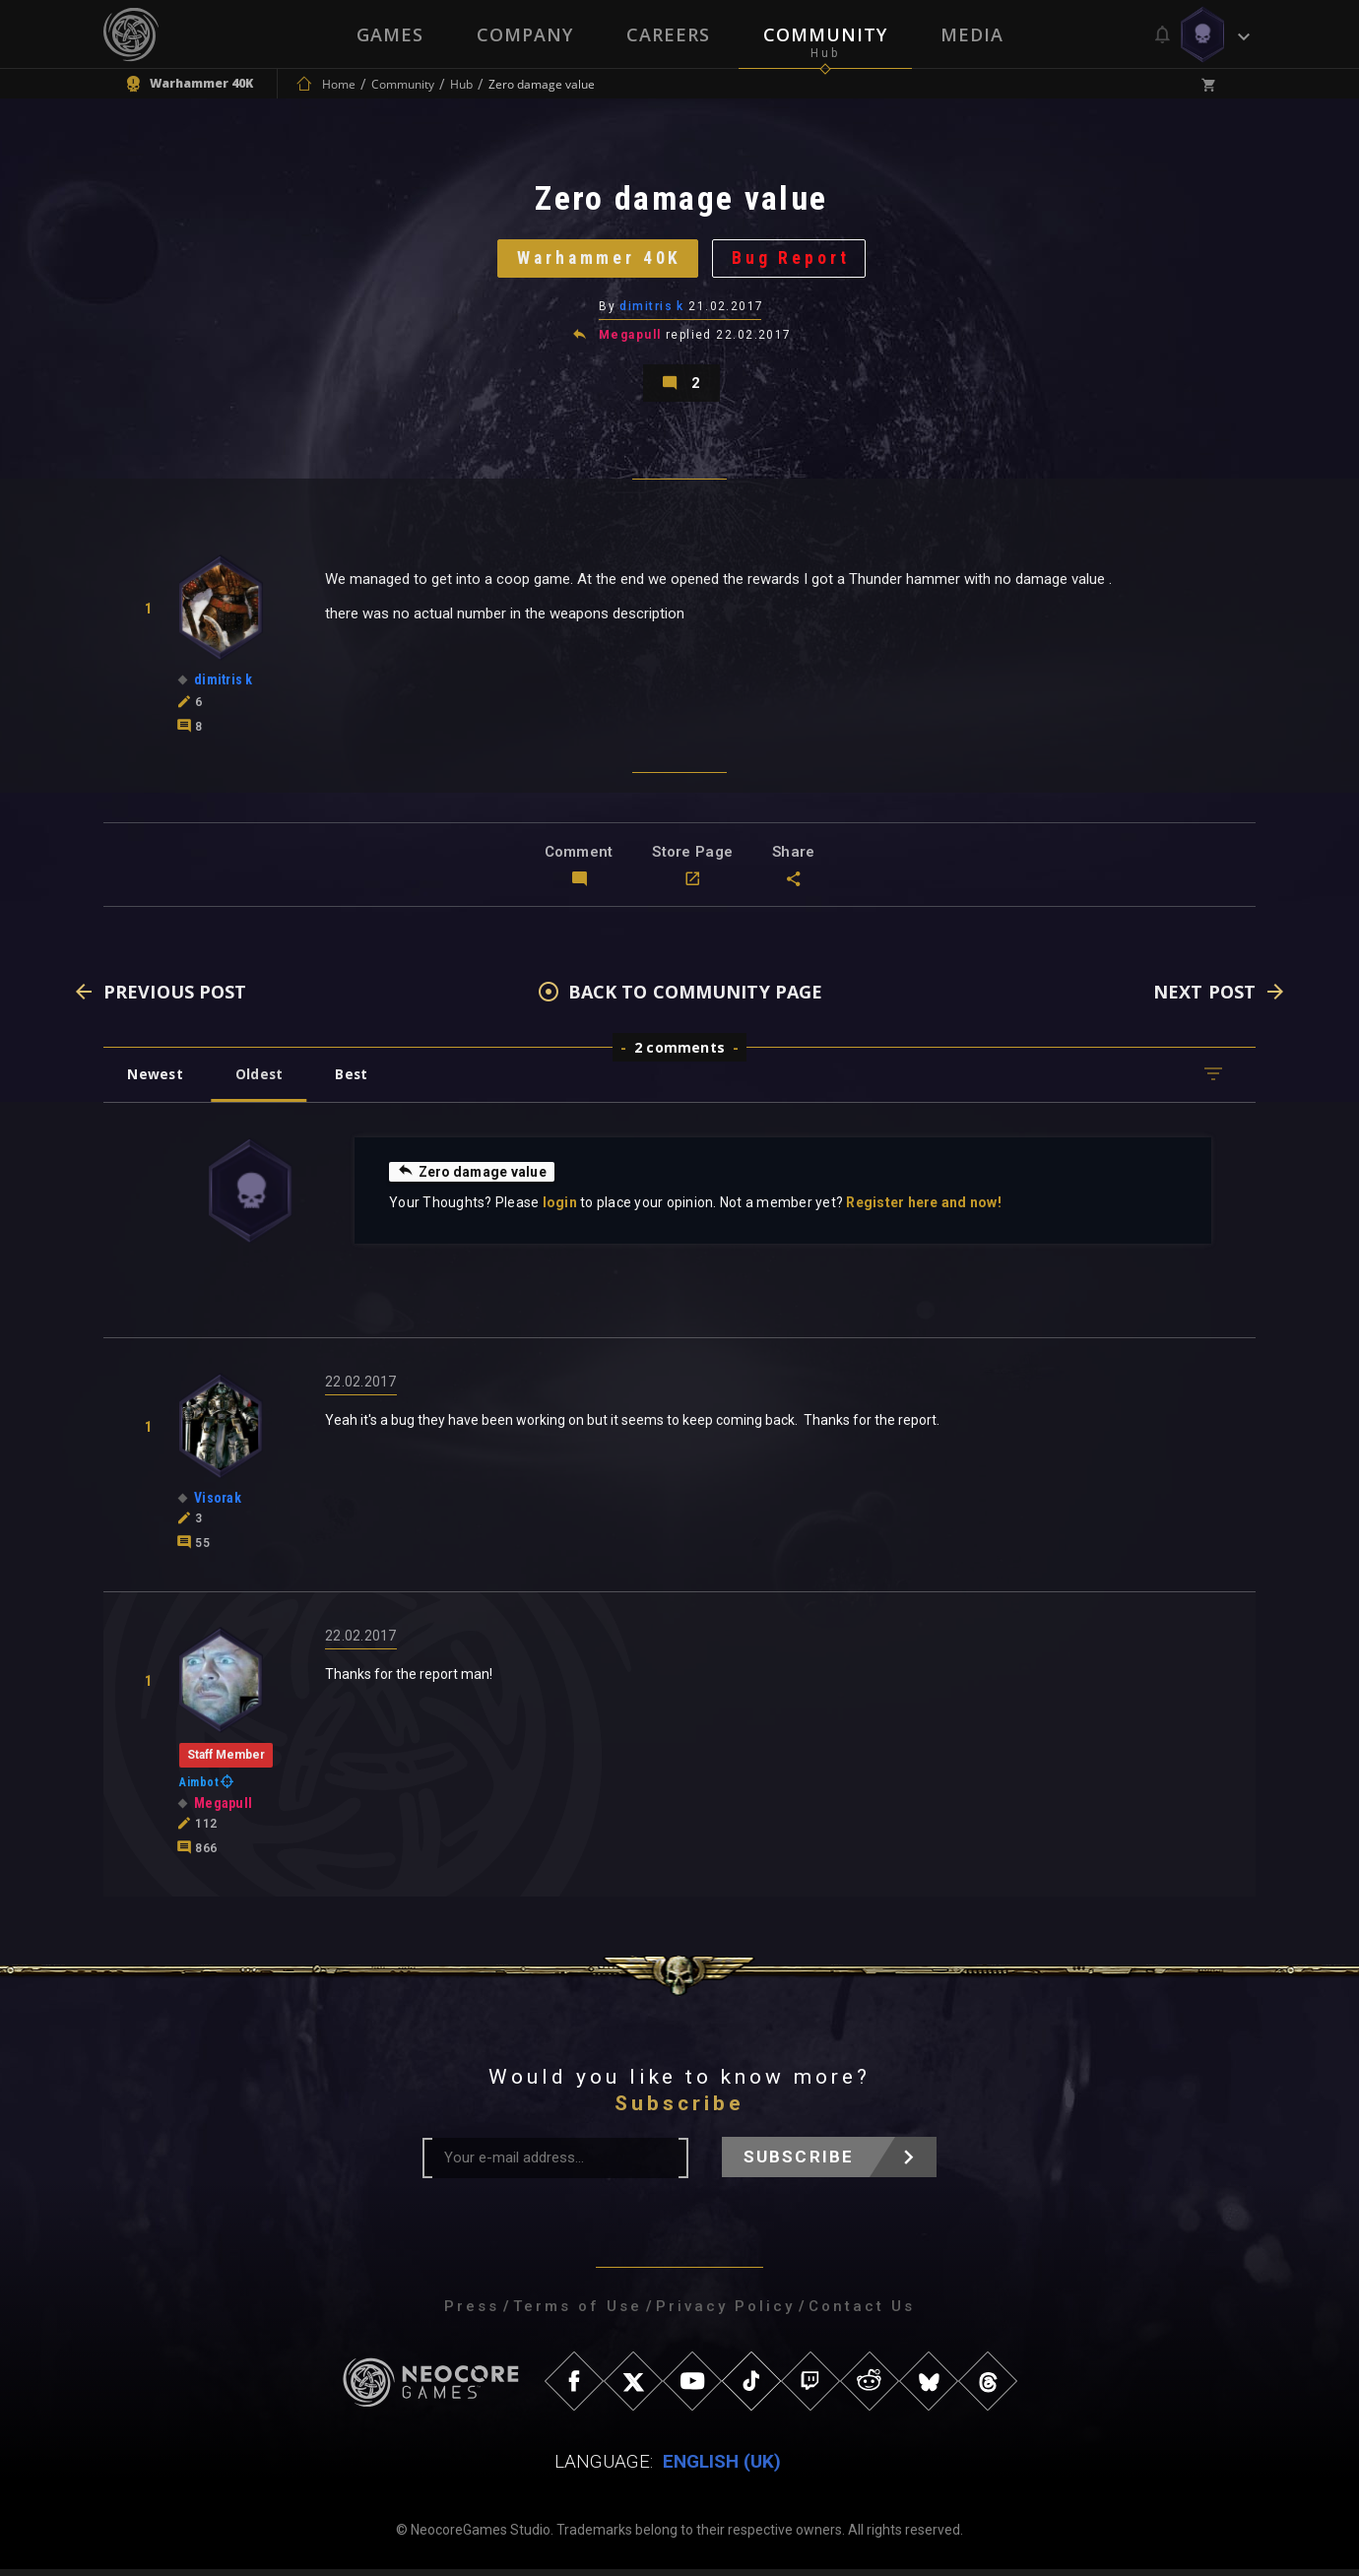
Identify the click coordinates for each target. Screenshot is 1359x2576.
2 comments (679, 1054)
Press (471, 2313)
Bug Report (793, 260)
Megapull (630, 339)
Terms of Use (577, 2313)
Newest (156, 1080)
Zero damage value (473, 1178)
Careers (668, 34)
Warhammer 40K (598, 260)
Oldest (261, 1080)
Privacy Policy (725, 2313)
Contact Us (862, 2313)
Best (356, 1080)
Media (971, 34)
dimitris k (652, 310)
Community (825, 34)
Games (389, 34)
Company (525, 34)
